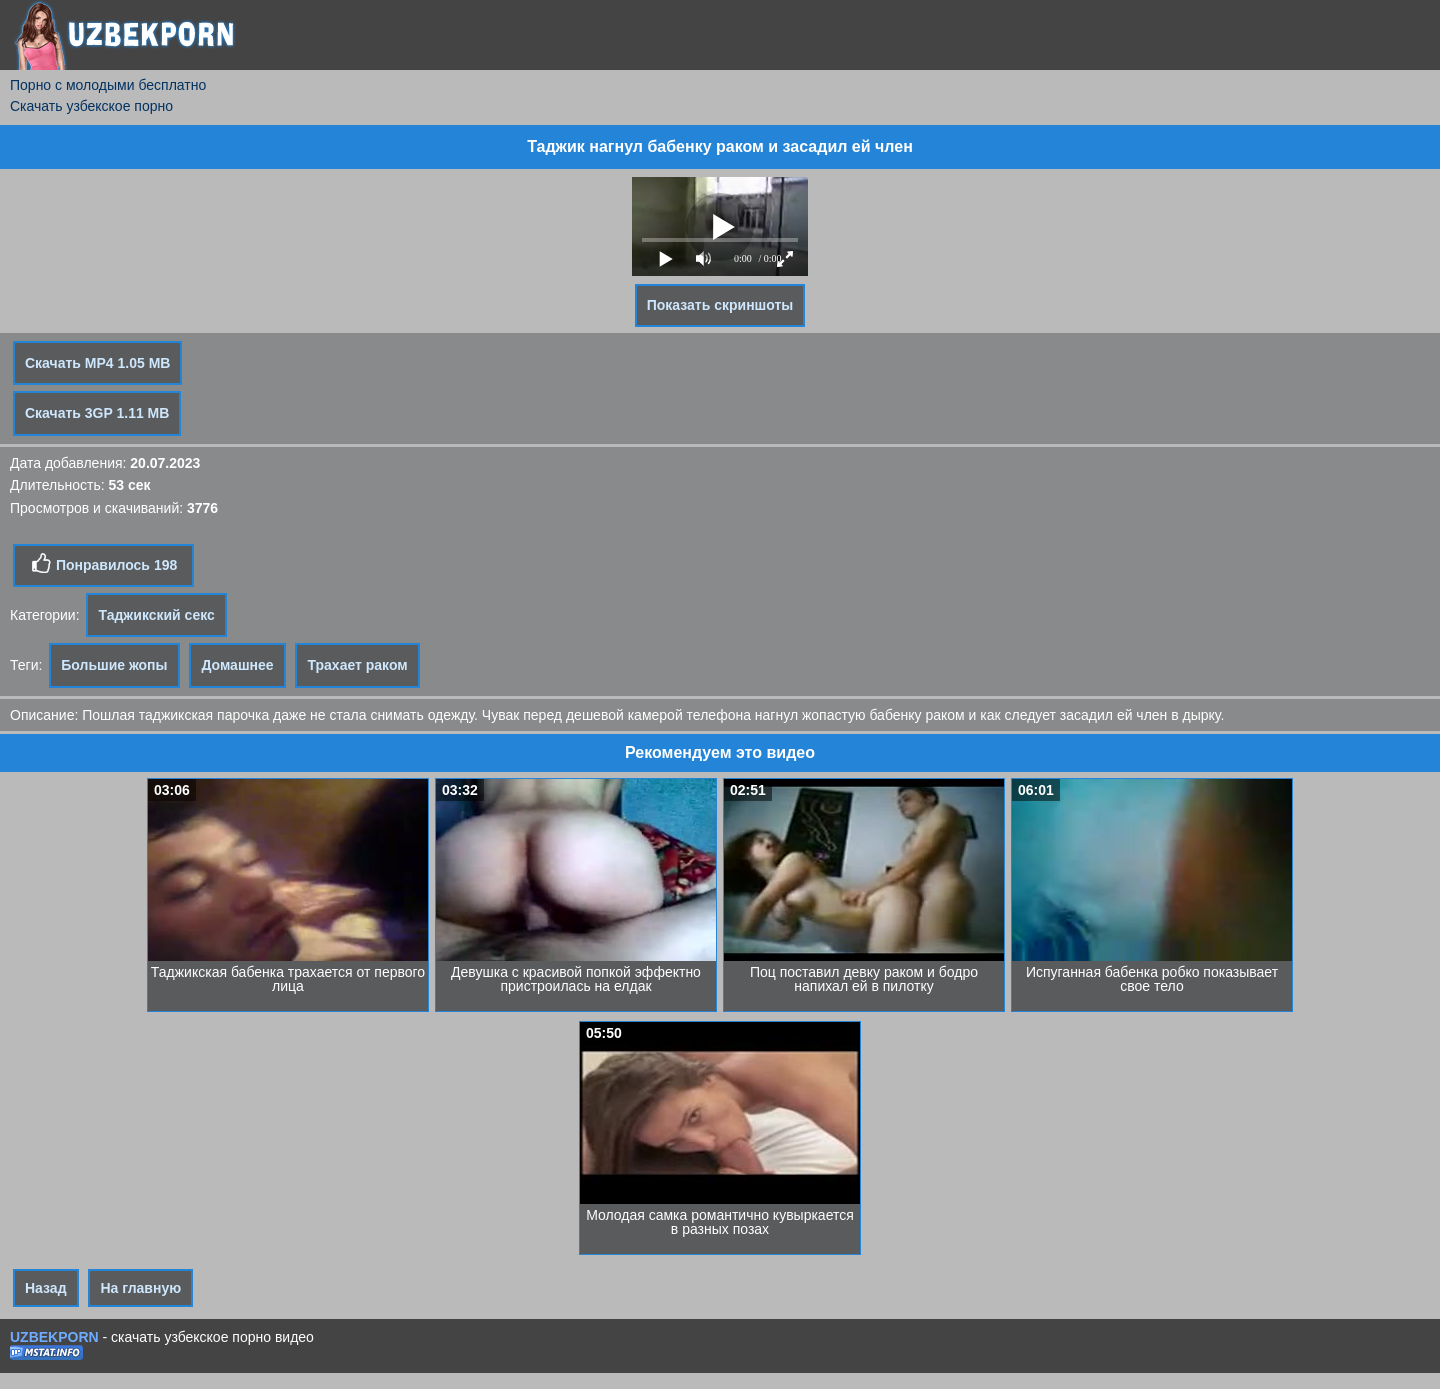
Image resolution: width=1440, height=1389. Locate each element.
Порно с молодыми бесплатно (108, 85)
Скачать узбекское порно (91, 106)
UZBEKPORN (54, 1337)
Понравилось (103, 564)
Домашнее (237, 665)
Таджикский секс (156, 615)
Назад (46, 1288)
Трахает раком (357, 665)
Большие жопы (114, 665)
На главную (140, 1288)
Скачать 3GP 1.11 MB (97, 413)
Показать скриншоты (720, 305)
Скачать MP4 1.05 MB (97, 363)
